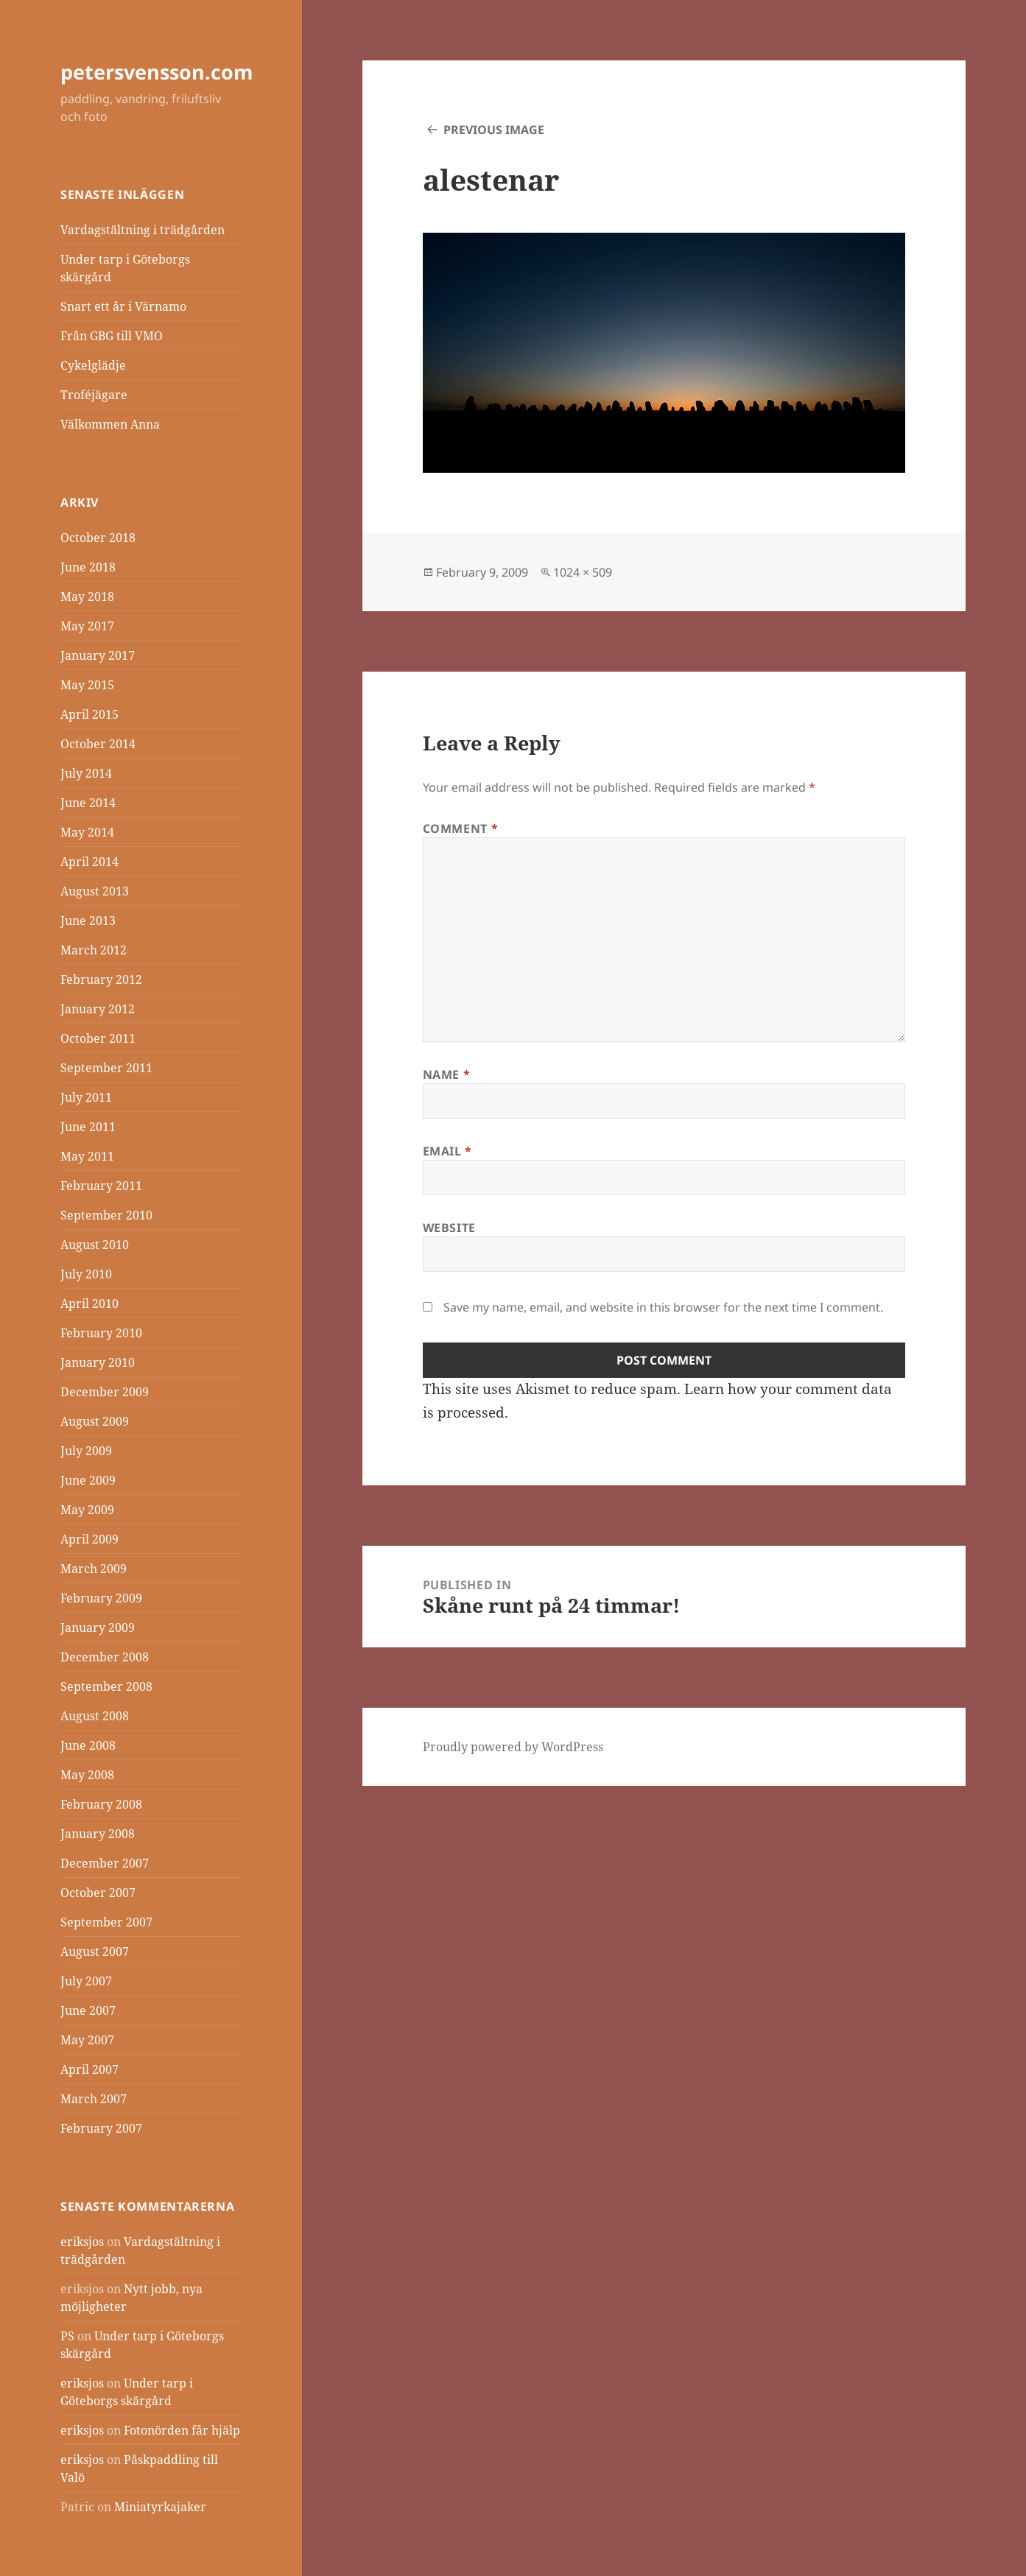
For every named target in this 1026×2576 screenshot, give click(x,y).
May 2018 (87, 596)
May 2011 (87, 1156)
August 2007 (94, 1951)
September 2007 (106, 1922)
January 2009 (97, 1627)
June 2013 (88, 920)
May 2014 (87, 832)
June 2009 (88, 1480)
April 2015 (89, 714)
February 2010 (101, 1333)
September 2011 (106, 1068)
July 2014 (86, 773)
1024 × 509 (582, 572)
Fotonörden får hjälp (182, 2430)
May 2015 (87, 685)
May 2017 (87, 626)
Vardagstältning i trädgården (142, 230)
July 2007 (86, 1981)
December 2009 (104, 1392)
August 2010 (94, 1244)
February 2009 (101, 1598)
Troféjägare (93, 395)
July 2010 (86, 1274)
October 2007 (98, 1893)
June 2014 (88, 803)
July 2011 (86, 1097)
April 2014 (89, 862)
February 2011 (101, 1186)
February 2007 (101, 2128)
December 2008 (104, 1657)
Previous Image (493, 130)
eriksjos (82, 2242)
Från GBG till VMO (111, 336)
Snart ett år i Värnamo (123, 306)
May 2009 (87, 1510)
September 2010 (106, 1215)
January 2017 (97, 655)
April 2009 (89, 1539)
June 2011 (88, 1127)
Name (447, 1074)
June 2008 (88, 1745)
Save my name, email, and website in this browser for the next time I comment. (663, 1307)
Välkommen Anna (110, 424)
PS (67, 2336)
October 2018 (98, 537)
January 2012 (97, 1009)
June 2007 (88, 2010)
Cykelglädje (93, 365)
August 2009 (94, 1421)
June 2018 (88, 567)
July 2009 (86, 1451)
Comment (461, 828)
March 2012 (93, 950)
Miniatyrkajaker (160, 2507)
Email (447, 1151)
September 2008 (106, 1686)
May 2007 (87, 2040)
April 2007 (89, 2069)
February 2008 (101, 1804)
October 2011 (98, 1038)
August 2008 (94, 1716)
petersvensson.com (156, 71)
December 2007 (104, 1863)
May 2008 (87, 1775)
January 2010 (97, 1362)
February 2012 (101, 979)
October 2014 (98, 744)
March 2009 (93, 1568)
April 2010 (89, 1303)
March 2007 (93, 2099)
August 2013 (94, 891)
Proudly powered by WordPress (513, 1747)
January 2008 (97, 1834)
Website (449, 1228)
